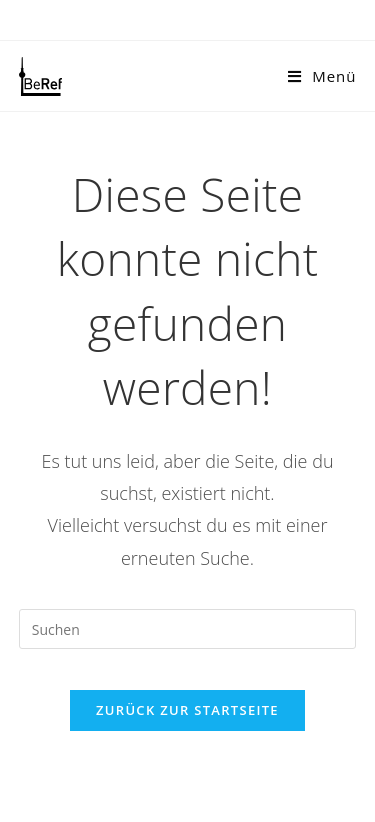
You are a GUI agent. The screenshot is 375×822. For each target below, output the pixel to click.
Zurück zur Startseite (187, 710)
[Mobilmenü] (322, 76)
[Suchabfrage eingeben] (188, 629)
